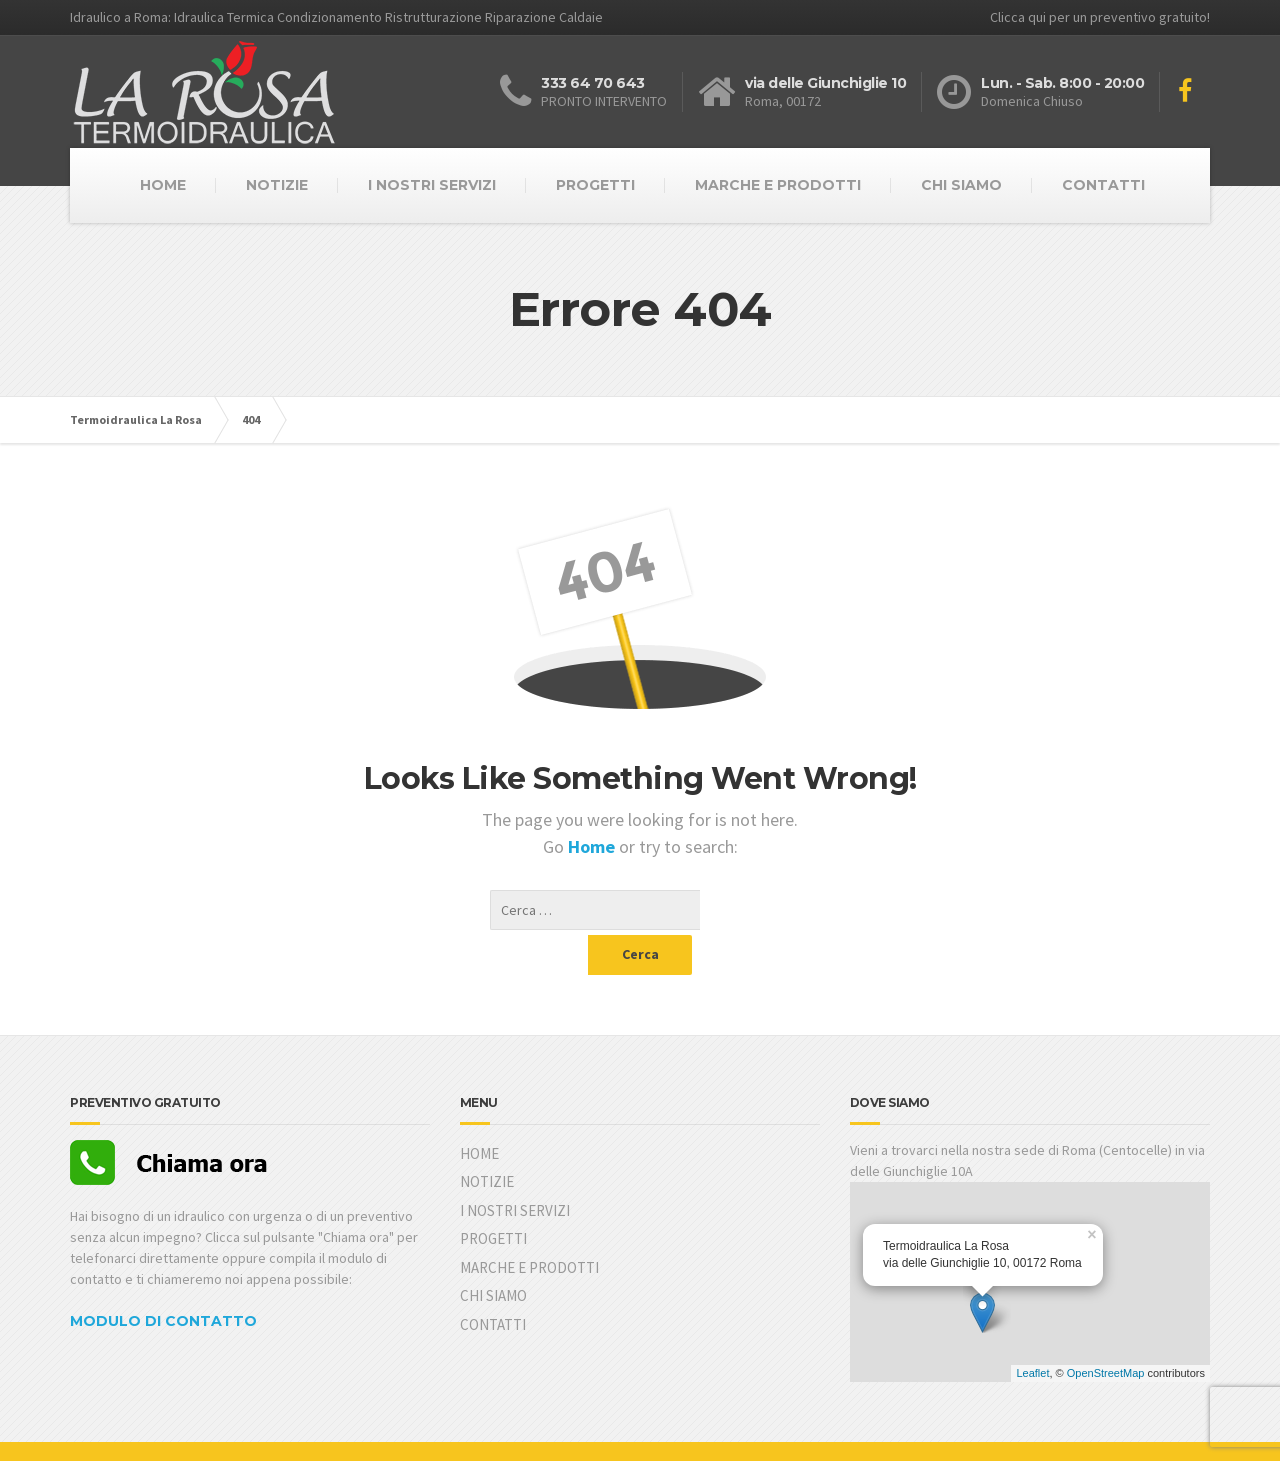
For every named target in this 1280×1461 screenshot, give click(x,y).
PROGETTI (595, 185)
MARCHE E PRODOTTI (778, 185)
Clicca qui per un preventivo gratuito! (1100, 17)
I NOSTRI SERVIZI (432, 185)
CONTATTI (1103, 185)
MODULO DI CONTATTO (163, 1281)
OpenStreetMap (1106, 1333)
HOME (163, 185)
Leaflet (1032, 1333)
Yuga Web (177, 1431)
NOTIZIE (277, 185)
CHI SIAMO (961, 185)
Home (593, 846)
